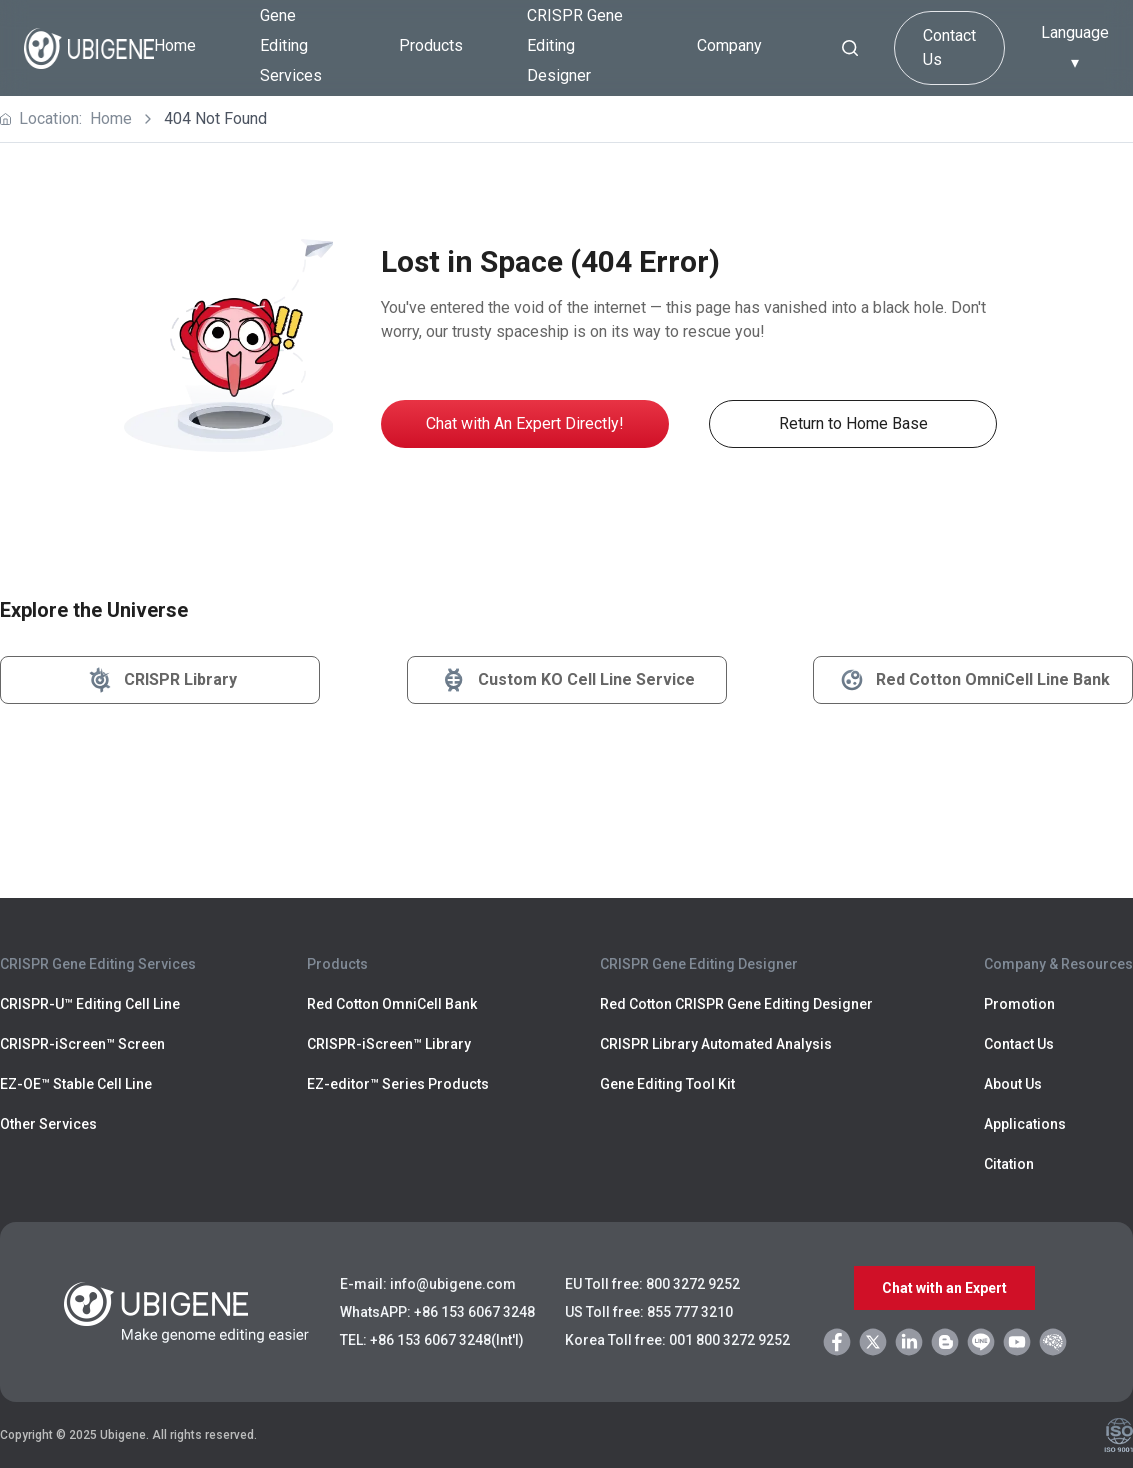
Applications (1025, 1124)
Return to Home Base (853, 423)
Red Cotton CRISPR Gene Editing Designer (736, 1004)
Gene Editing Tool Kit (667, 1084)
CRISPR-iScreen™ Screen (82, 1044)
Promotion (1019, 1004)
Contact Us (949, 47)
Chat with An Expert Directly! (525, 423)
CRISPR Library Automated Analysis (716, 1044)
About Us (1013, 1084)
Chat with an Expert (944, 1288)
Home (175, 45)
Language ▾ (1075, 47)
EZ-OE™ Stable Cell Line (76, 1084)
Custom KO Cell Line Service (566, 680)
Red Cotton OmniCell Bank (392, 1004)
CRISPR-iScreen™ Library (389, 1044)
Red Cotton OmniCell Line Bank (973, 680)
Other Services (48, 1124)
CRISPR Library (160, 680)
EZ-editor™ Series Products (398, 1084)
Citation (1009, 1164)
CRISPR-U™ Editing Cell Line (90, 1004)
